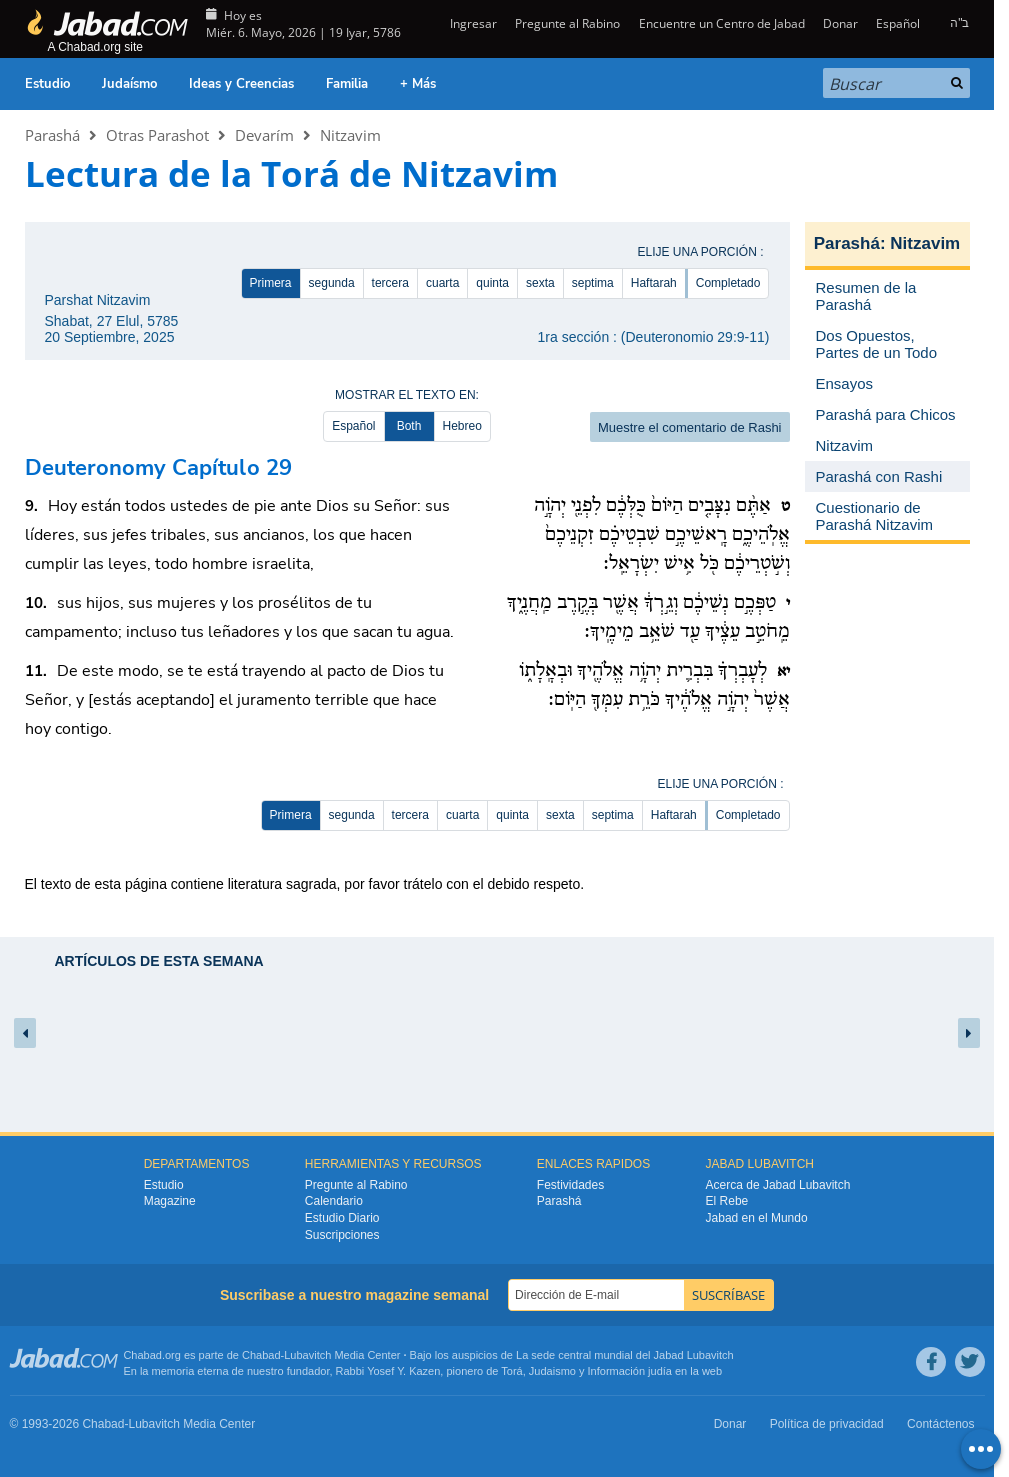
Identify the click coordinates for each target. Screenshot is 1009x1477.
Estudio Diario (342, 1218)
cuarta (442, 283)
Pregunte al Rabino (567, 23)
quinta (492, 283)
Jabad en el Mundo (757, 1218)
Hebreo (462, 426)
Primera (271, 283)
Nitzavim (350, 135)
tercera (390, 283)
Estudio (47, 84)
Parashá (52, 135)
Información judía (631, 1371)
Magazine (170, 1201)
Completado (728, 283)
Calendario (334, 1201)
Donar (840, 23)
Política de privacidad (827, 1424)
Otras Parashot (157, 135)
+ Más (418, 84)
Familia (347, 84)
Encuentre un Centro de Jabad (722, 23)
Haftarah (654, 283)
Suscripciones (342, 1235)
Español (898, 23)
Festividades (570, 1185)
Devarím (264, 135)
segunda (332, 283)
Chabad (261, 1355)
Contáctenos (940, 1424)
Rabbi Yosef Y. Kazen (388, 1371)
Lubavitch (307, 1355)
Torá (511, 1371)
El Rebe (727, 1201)
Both (409, 426)
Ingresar (472, 23)
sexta (540, 283)
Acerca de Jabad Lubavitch (778, 1185)
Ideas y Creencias (241, 84)
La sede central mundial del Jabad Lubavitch (625, 1355)
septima (593, 283)
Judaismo (552, 1371)
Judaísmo (129, 84)
